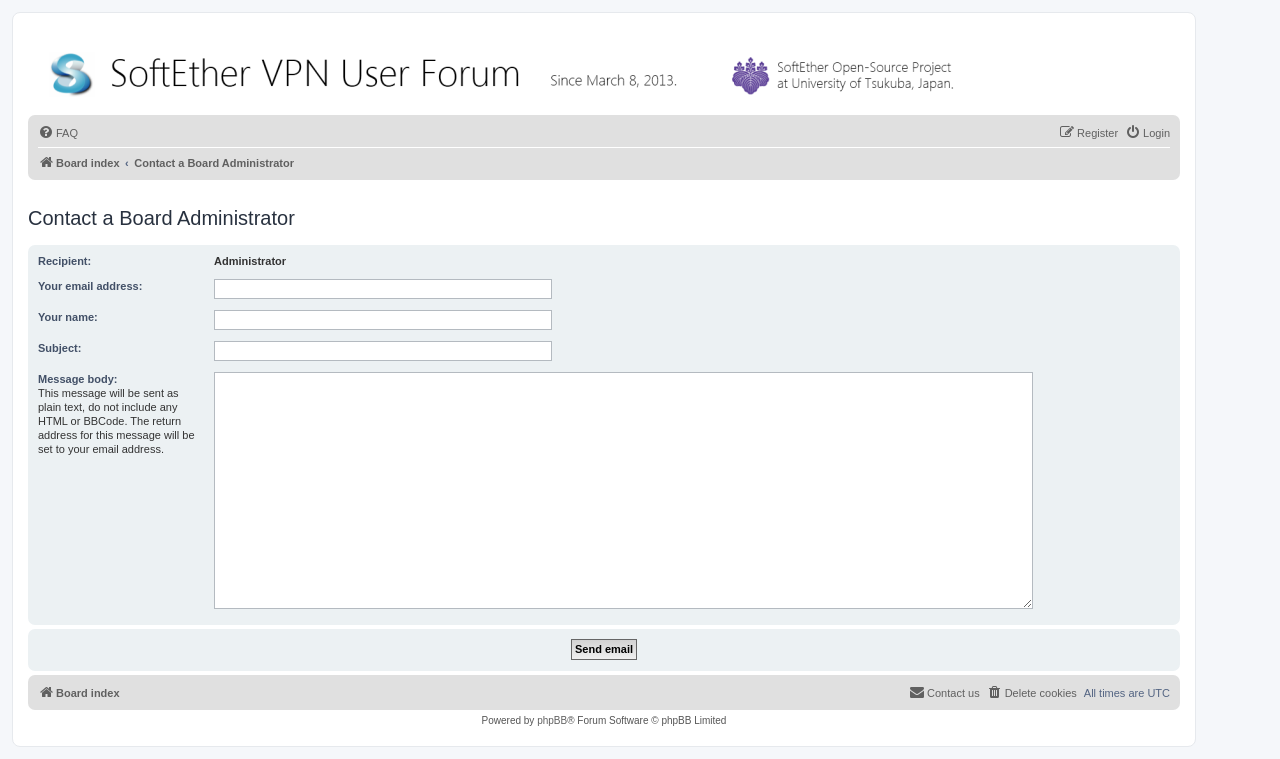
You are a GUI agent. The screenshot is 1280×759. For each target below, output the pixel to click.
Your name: (68, 317)
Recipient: (64, 261)
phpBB (552, 720)
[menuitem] (58, 133)
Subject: (59, 348)
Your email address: (90, 286)
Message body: (77, 379)
